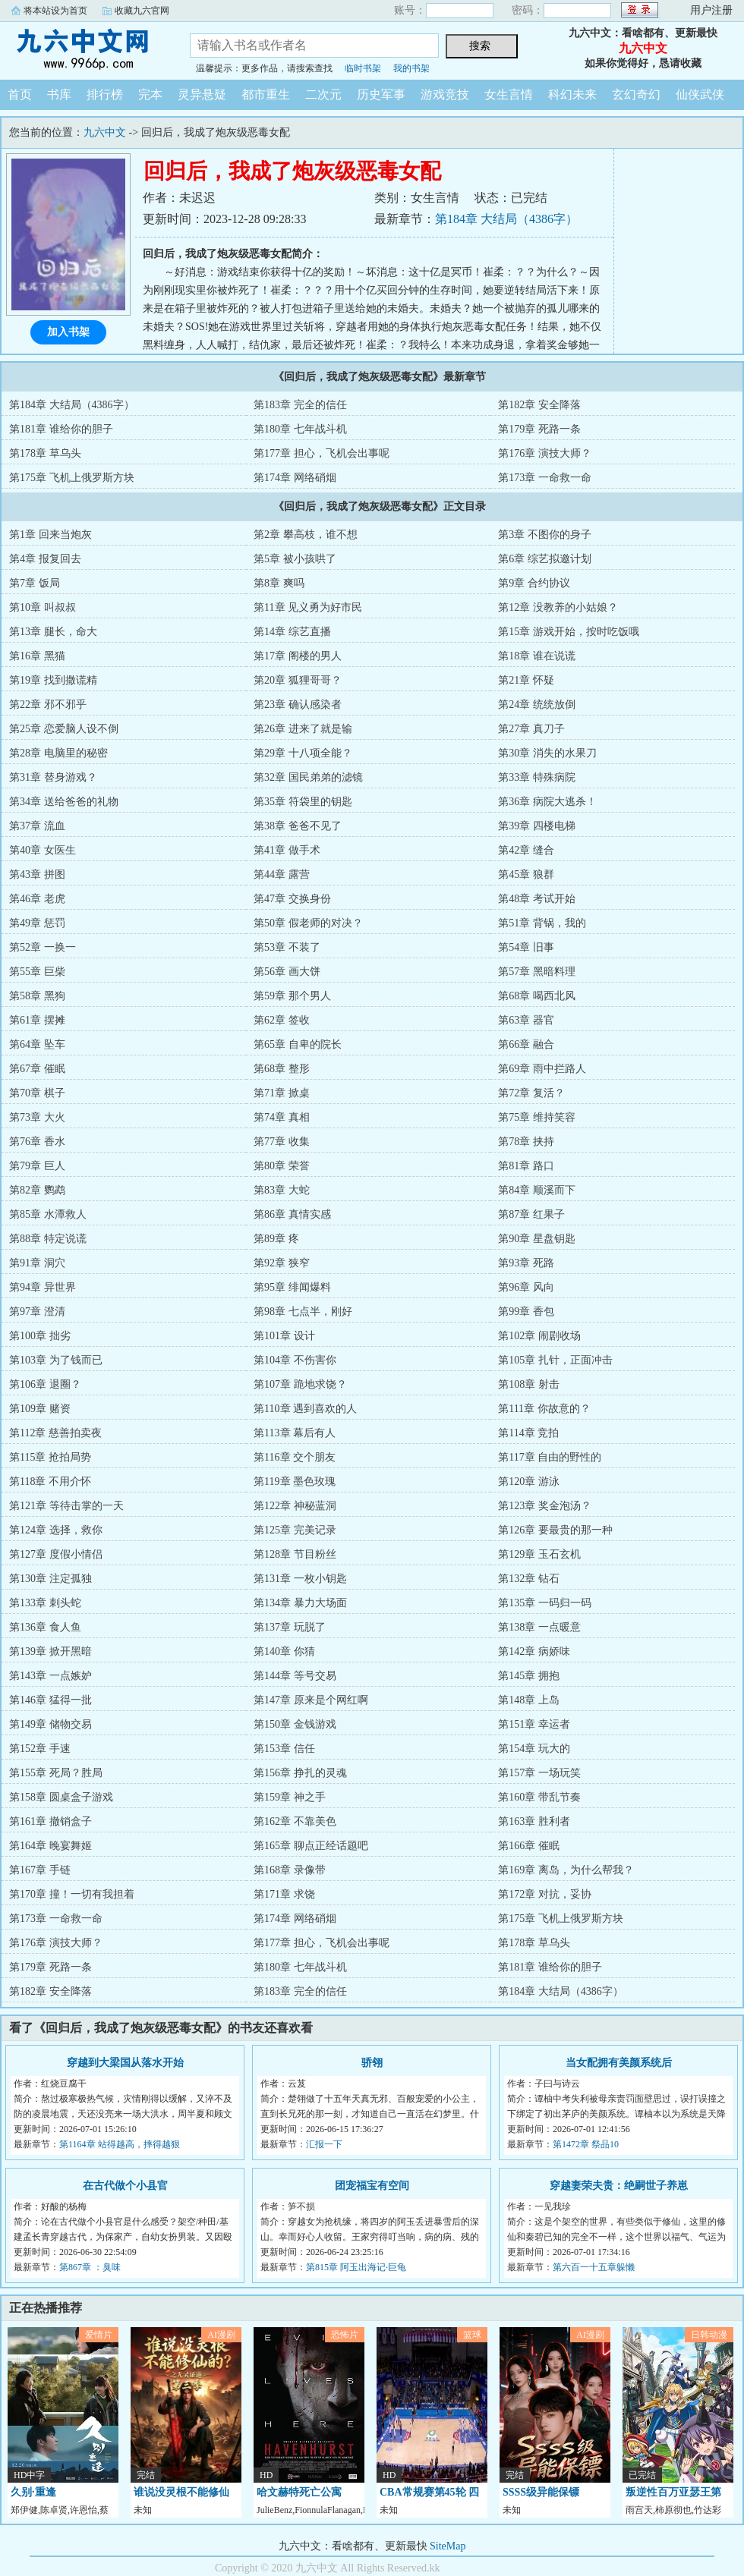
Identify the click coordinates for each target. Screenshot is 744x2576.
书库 (59, 94)
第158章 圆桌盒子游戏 (61, 1797)
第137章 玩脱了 (290, 1627)
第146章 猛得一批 (50, 1700)
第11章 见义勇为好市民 (308, 607)
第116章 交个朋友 (295, 1457)
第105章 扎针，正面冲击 (555, 1360)
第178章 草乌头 (45, 453)
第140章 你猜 (284, 1651)
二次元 (323, 94)
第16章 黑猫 (37, 656)
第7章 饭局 (34, 583)
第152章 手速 (40, 1748)
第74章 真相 (282, 1117)
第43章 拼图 (37, 874)
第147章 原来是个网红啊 (311, 1700)
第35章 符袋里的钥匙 (303, 801)
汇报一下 (324, 2144)
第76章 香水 (37, 1141)
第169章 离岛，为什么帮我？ (566, 1870)
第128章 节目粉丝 (295, 1554)
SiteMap (447, 2546)
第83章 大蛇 (282, 1190)
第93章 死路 (526, 1263)
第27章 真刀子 (531, 728)
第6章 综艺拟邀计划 (544, 559)
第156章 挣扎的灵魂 (300, 1773)
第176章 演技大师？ (544, 453)
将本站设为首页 (55, 10)
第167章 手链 (40, 1870)
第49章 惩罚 (37, 923)
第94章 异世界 (42, 1287)
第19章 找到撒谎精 (53, 680)
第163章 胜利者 (534, 1821)
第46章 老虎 (37, 898)
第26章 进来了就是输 (303, 728)
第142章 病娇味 (534, 1651)
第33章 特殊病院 (536, 777)
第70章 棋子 (37, 1093)
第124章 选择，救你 (55, 1530)
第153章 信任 (284, 1748)
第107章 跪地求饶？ (300, 1384)
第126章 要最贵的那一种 (555, 1530)
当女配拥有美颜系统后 (619, 2062)
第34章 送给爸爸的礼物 (63, 801)
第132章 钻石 (529, 1578)
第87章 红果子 (531, 1214)
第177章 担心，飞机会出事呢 (321, 453)
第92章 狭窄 (282, 1263)
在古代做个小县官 (125, 2185)
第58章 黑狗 (37, 996)
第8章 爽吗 (279, 583)
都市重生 (265, 94)
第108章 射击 (529, 1384)
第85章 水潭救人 (48, 1214)
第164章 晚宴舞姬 (50, 1845)
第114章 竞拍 (528, 1433)
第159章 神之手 (290, 1797)
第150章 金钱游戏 (295, 1724)
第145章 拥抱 (529, 1675)
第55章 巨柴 (37, 971)
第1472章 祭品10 (586, 2144)
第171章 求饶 (284, 1894)
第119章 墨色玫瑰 (295, 1481)
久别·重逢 (33, 2492)
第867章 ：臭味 (90, 2267)
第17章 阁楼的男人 (298, 656)
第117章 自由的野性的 (549, 1457)
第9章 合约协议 (534, 583)
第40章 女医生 (42, 850)
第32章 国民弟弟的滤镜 (308, 777)
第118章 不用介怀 (50, 1481)
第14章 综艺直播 (292, 631)
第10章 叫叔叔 (42, 607)
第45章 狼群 (526, 874)
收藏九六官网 (142, 10)
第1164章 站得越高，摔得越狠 (119, 2144)
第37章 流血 (37, 826)
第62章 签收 (282, 1020)
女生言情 (508, 94)
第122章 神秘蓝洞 (295, 1505)
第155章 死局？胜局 (55, 1773)
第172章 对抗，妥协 (544, 1894)
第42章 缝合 (526, 850)
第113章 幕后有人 (295, 1433)
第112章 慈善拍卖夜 (55, 1433)
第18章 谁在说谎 (536, 656)
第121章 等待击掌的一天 (66, 1505)
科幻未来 (572, 94)
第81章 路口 (526, 1166)
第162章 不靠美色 (295, 1821)
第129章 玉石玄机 (539, 1554)
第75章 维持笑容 (536, 1117)
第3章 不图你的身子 (544, 534)
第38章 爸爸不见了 (298, 826)
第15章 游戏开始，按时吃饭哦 (568, 631)
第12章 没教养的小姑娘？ (558, 607)
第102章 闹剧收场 (539, 1335)
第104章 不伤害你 (295, 1360)
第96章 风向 (526, 1287)
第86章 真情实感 (292, 1214)
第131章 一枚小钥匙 (300, 1578)
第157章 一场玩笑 (539, 1773)
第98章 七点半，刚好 (303, 1311)
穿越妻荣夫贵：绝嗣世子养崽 (619, 2185)
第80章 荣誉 (282, 1166)
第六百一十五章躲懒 (594, 2267)
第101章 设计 (284, 1335)
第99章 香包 (526, 1311)
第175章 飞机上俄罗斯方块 (71, 477)
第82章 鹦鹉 (37, 1190)
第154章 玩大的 (534, 1748)
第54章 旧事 (526, 947)
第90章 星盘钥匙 (536, 1238)
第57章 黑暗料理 (536, 971)
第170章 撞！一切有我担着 (71, 1894)
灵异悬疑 (202, 94)
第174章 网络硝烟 (295, 477)
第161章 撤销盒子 (50, 1821)
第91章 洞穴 (37, 1263)
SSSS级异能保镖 (541, 2492)
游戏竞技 (445, 94)
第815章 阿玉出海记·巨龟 (356, 2267)
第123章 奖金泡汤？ (544, 1505)
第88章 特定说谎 (48, 1238)
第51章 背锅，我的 (542, 923)
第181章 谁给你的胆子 (61, 429)
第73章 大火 (37, 1117)
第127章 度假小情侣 (55, 1554)
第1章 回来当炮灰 (50, 534)
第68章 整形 (282, 1068)
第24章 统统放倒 (536, 704)
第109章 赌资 (40, 1408)
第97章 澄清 (37, 1311)
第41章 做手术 (287, 850)
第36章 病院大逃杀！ (547, 801)
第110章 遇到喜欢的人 (305, 1408)
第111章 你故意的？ (544, 1408)
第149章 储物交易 (50, 1724)
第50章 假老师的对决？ (308, 923)
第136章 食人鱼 (45, 1627)
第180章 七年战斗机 (300, 429)
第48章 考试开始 (536, 898)
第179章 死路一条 (539, 429)
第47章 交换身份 (292, 898)
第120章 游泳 (529, 1481)
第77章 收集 (282, 1141)
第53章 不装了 (287, 947)
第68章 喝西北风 (536, 996)
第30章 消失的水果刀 (547, 753)
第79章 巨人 (37, 1166)
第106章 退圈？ (45, 1384)
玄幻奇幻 (636, 94)
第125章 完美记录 (295, 1530)
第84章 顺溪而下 (536, 1190)
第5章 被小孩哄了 (295, 559)
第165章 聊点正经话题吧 (311, 1845)
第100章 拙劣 (40, 1335)
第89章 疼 (276, 1238)
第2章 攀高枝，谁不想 (306, 534)
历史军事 (381, 94)
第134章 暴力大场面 (300, 1603)
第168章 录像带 (290, 1870)
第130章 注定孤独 (50, 1578)
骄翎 (372, 2062)
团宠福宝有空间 (372, 2185)
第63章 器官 (526, 1020)
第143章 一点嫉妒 (50, 1675)
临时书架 (363, 68)
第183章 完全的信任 (300, 404)
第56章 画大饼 (287, 971)
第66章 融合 (526, 1044)
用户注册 (711, 10)
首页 (20, 94)
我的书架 (411, 68)
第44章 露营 (282, 874)
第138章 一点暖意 (539, 1627)
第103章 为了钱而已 (55, 1360)
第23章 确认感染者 (298, 704)
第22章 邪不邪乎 (48, 704)
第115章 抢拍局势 (50, 1457)
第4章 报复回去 (45, 559)
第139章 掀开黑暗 (50, 1651)
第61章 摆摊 (37, 1020)
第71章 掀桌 (282, 1093)
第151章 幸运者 (534, 1724)
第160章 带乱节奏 (539, 1797)
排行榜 (105, 94)
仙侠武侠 (700, 94)
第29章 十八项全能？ (303, 753)
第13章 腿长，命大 (53, 631)
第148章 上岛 (529, 1700)
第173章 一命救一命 (544, 477)
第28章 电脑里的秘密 (58, 753)
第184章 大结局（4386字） (506, 218)
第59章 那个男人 (292, 996)
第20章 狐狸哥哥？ (298, 680)
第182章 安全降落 (539, 404)
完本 (150, 94)
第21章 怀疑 (526, 680)
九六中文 (83, 48)
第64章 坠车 (37, 1044)
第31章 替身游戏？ (53, 777)
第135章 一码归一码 (544, 1603)
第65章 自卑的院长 (298, 1044)
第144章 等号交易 (295, 1675)
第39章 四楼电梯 (536, 826)
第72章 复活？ (531, 1093)
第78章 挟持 (526, 1141)
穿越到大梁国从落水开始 (125, 2062)
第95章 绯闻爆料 (292, 1287)
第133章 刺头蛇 (45, 1603)
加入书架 (68, 332)
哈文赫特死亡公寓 (299, 2492)
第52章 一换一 (42, 947)
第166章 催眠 (529, 1845)
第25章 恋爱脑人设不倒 (63, 728)
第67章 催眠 (37, 1068)
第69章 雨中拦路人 (542, 1068)
